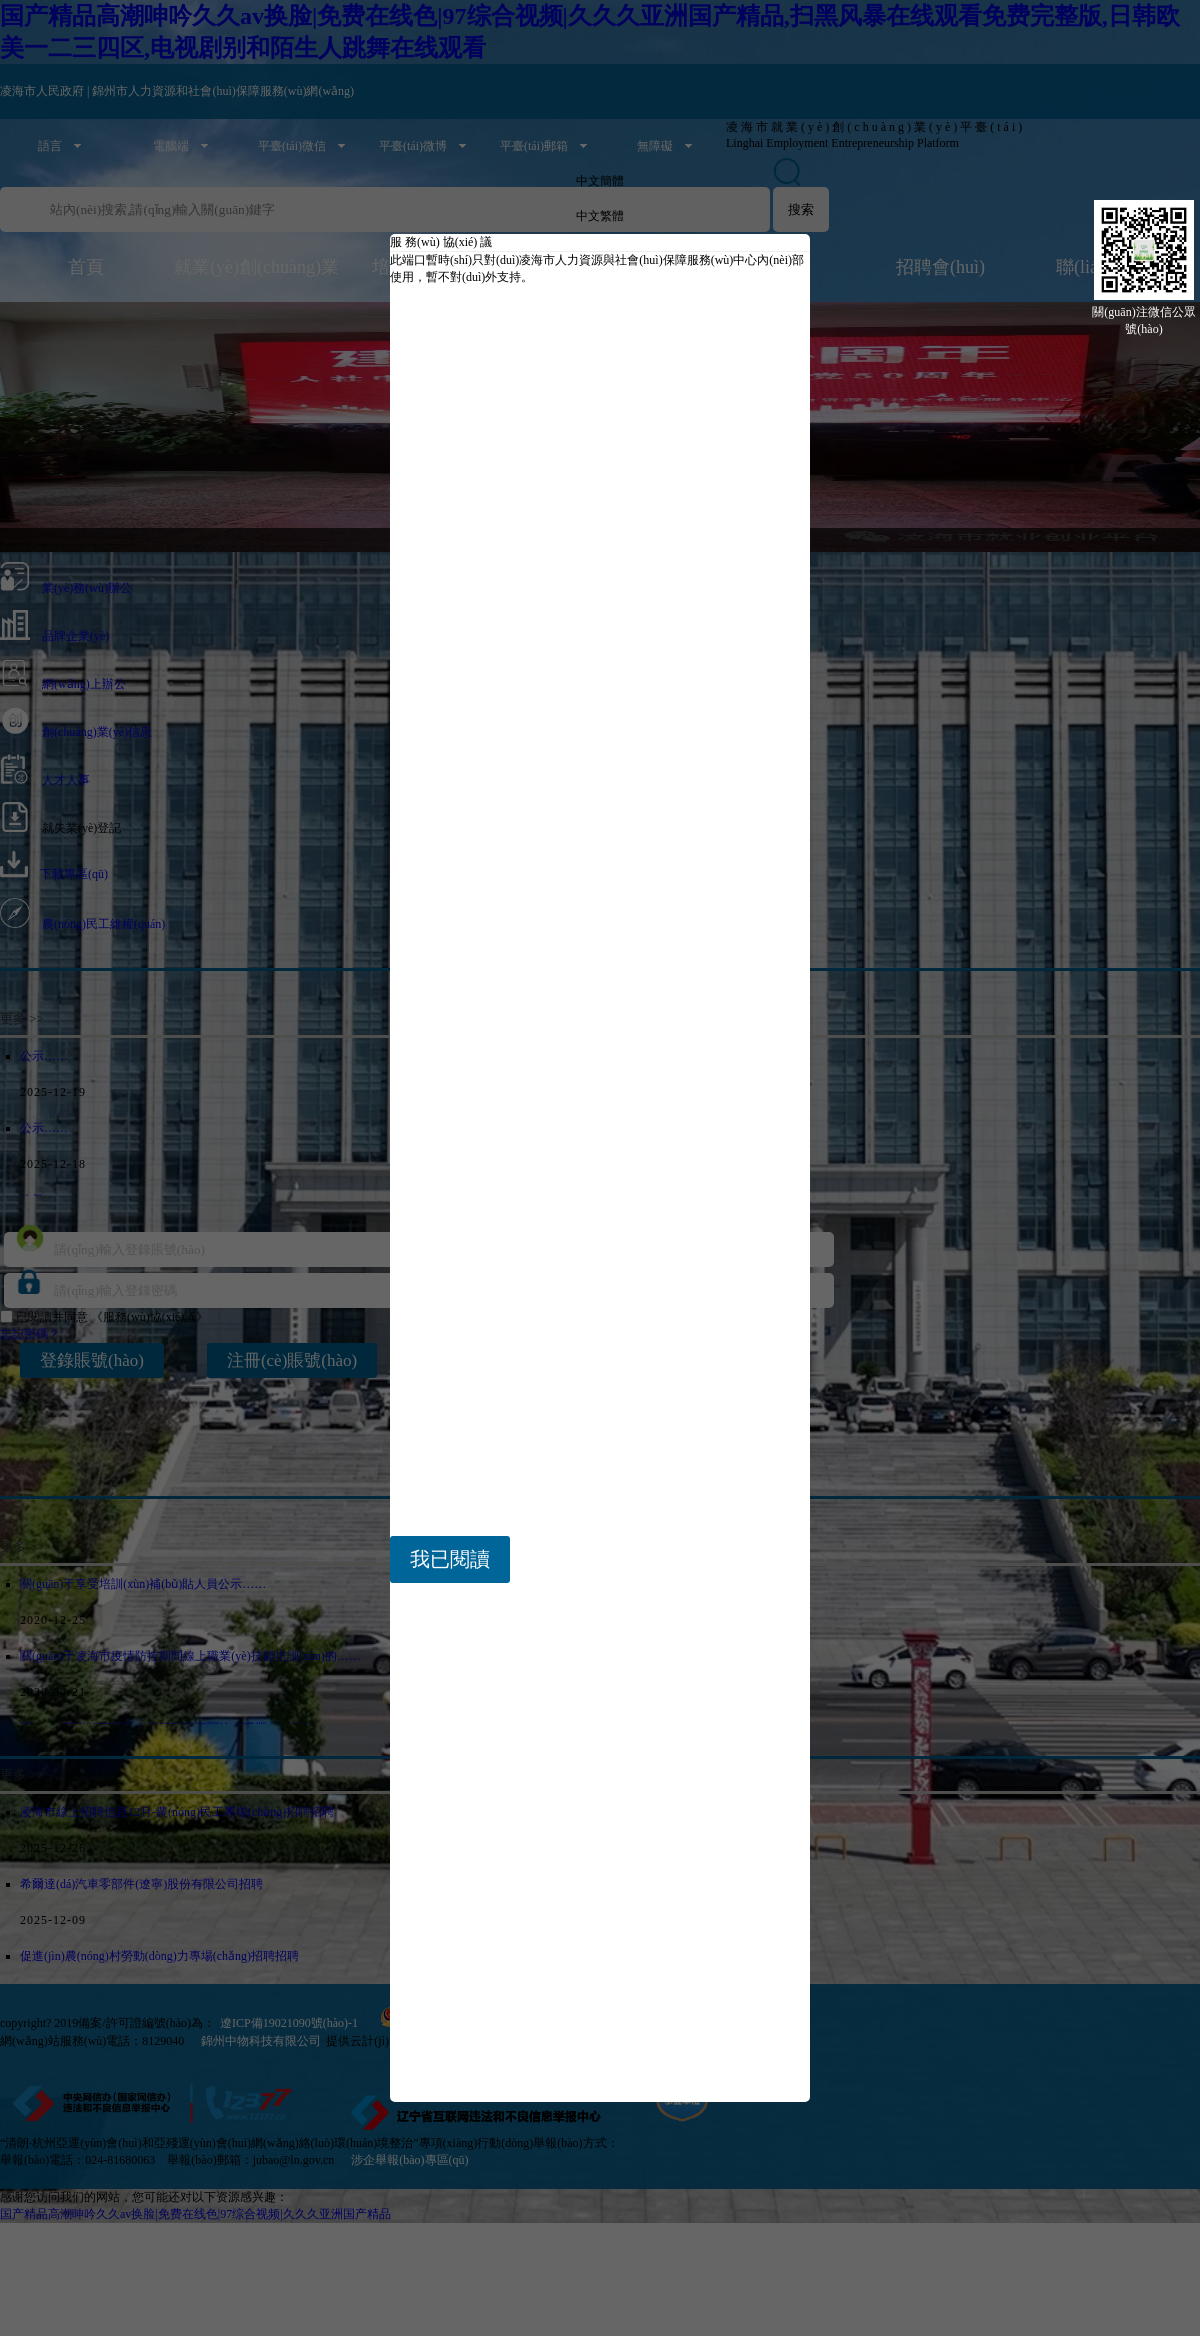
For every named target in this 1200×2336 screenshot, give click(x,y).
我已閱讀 (450, 1559)
